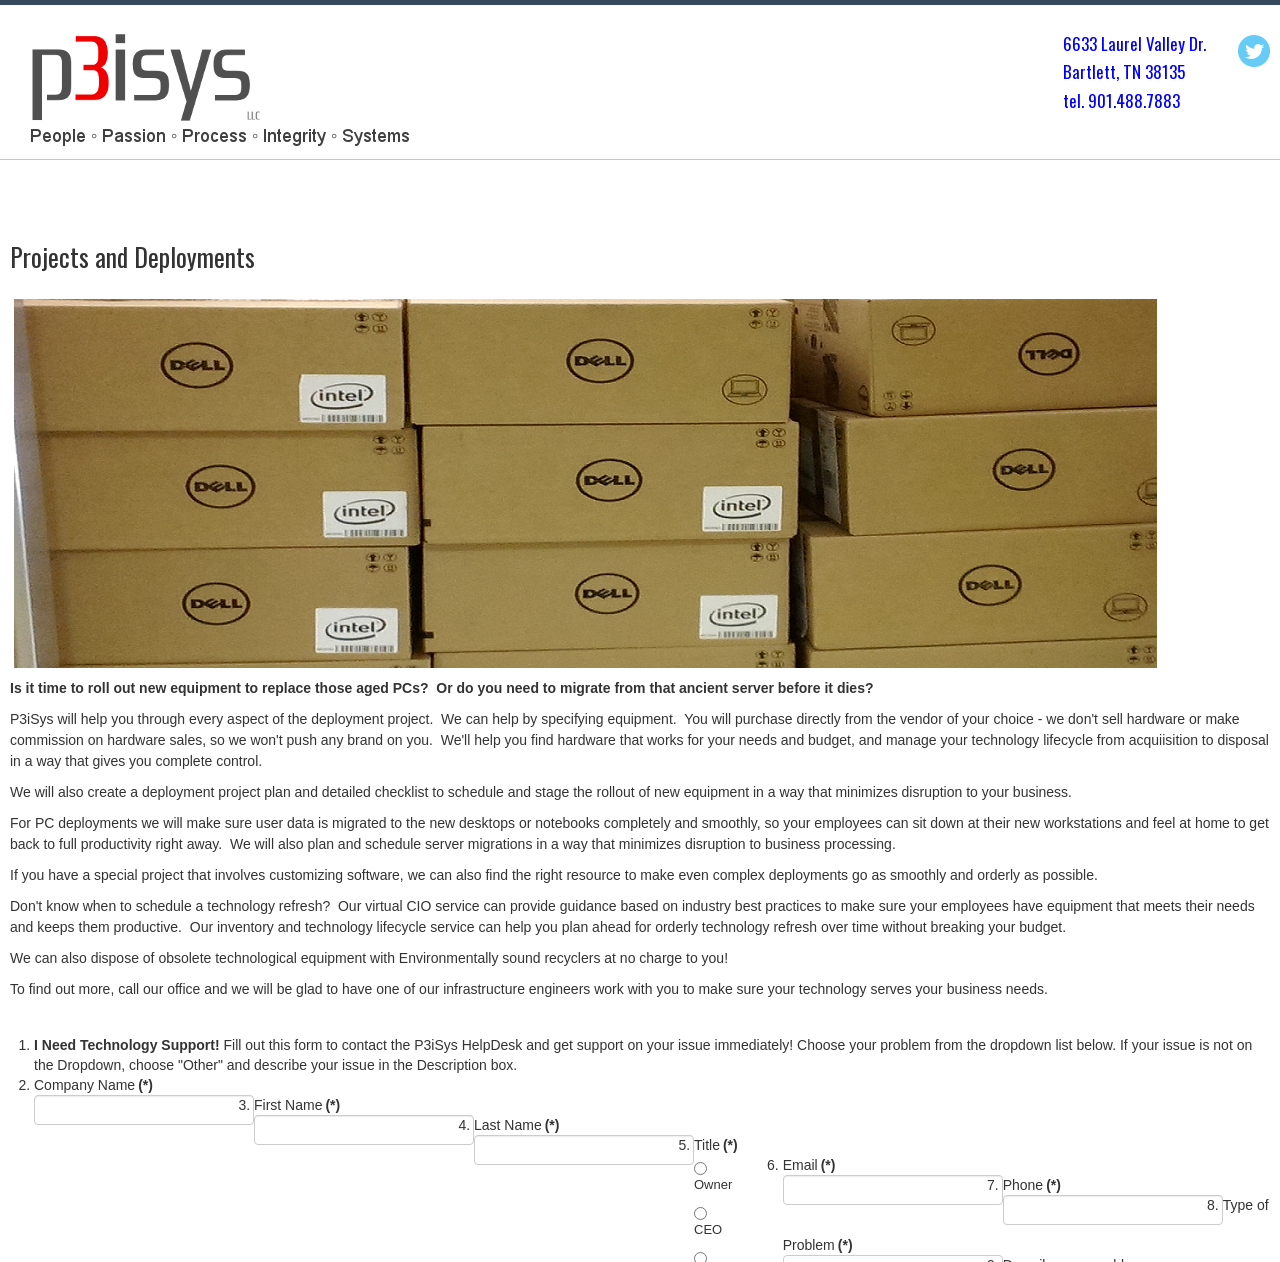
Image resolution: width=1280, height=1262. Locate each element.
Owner (713, 1184)
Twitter (1254, 51)
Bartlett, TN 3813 (1120, 71)
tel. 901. (1089, 100)
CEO (708, 1229)
